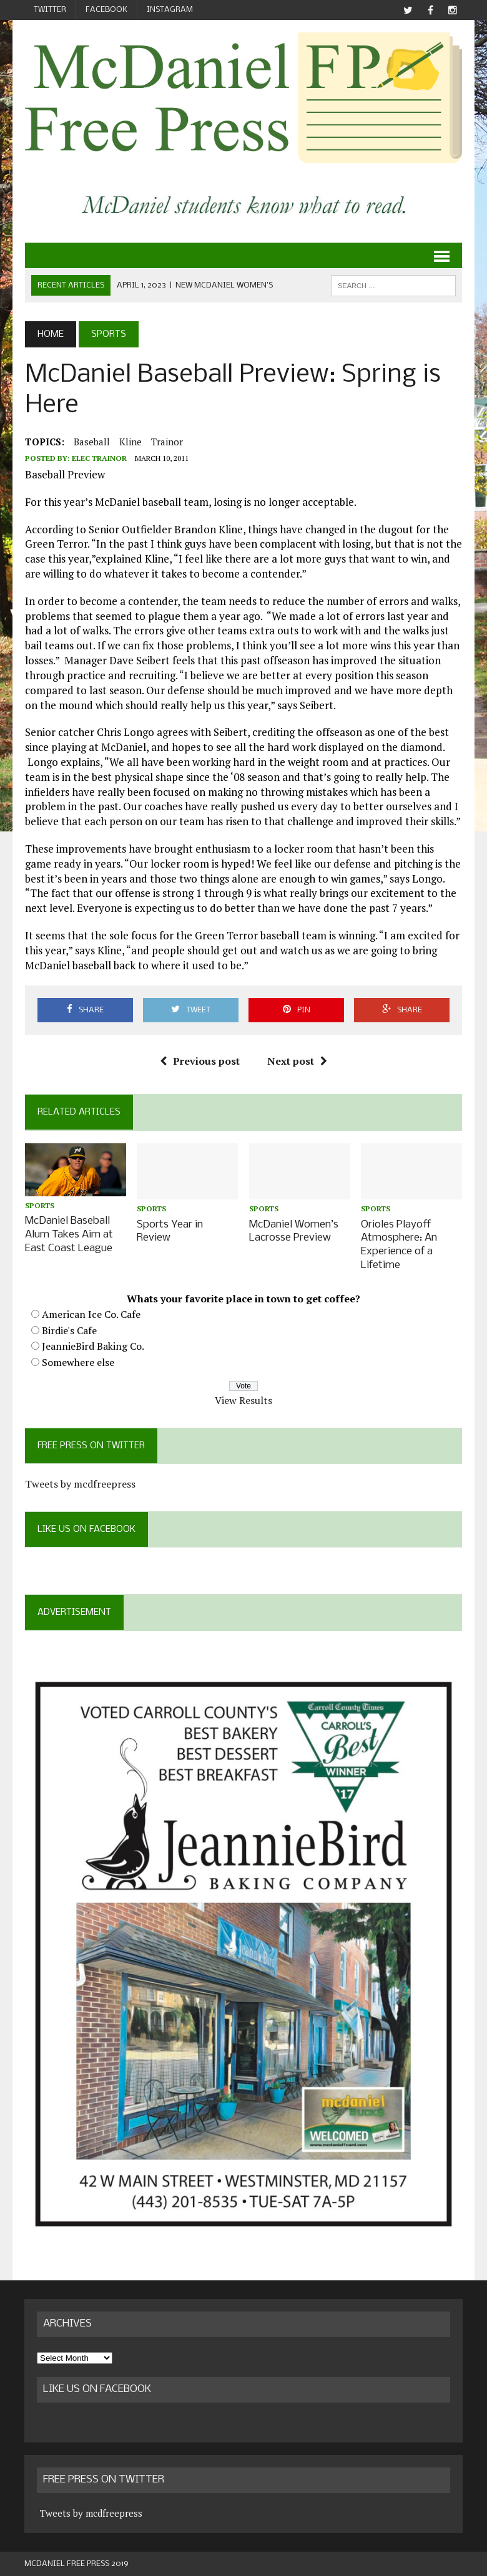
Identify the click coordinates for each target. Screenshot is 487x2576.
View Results (243, 1398)
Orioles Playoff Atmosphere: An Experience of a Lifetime (400, 1244)
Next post (297, 1061)
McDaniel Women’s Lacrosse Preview (293, 1231)
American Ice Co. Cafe (90, 1312)
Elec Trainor (98, 458)
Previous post (200, 1061)
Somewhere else (77, 1360)
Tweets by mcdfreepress (79, 1482)
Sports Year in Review (170, 1231)
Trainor (166, 442)
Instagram (170, 10)
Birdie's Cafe (68, 1328)
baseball (91, 442)
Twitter (50, 10)
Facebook (106, 10)
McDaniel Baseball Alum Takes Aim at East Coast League (68, 1234)
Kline (130, 442)
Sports (39, 1206)
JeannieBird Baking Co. (92, 1345)
